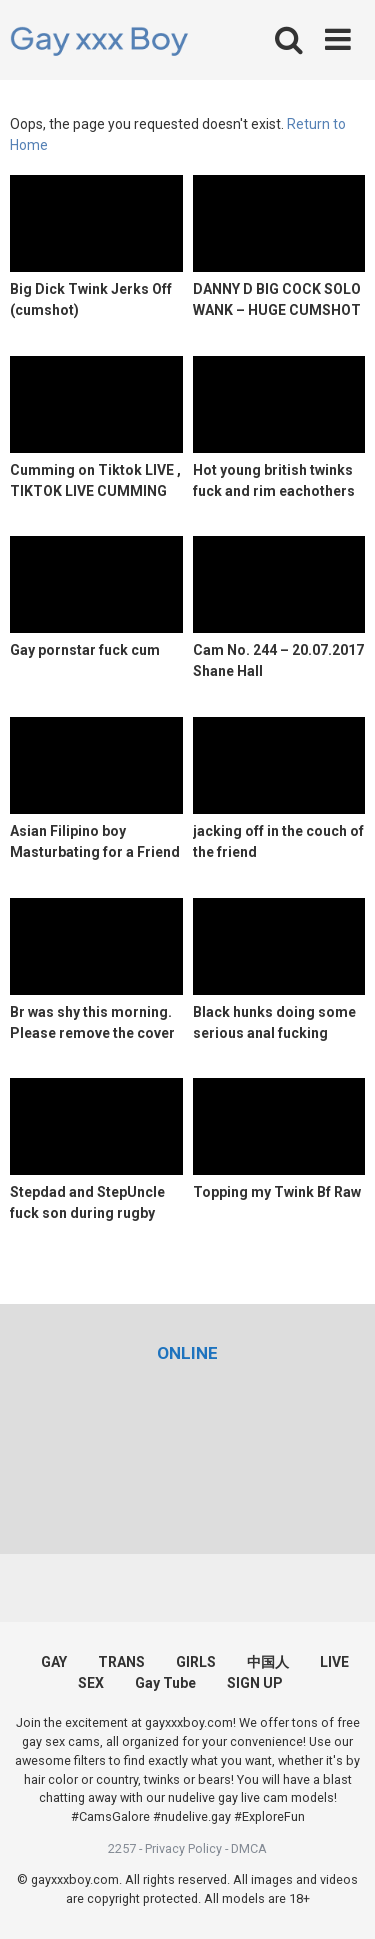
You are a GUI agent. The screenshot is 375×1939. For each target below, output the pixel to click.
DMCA (249, 1848)
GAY (54, 1662)
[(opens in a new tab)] (187, 1353)
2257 (122, 1848)
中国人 (268, 1662)
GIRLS (196, 1662)
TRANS (121, 1662)
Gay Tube (165, 1683)
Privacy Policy (183, 1848)
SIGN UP (255, 1683)
